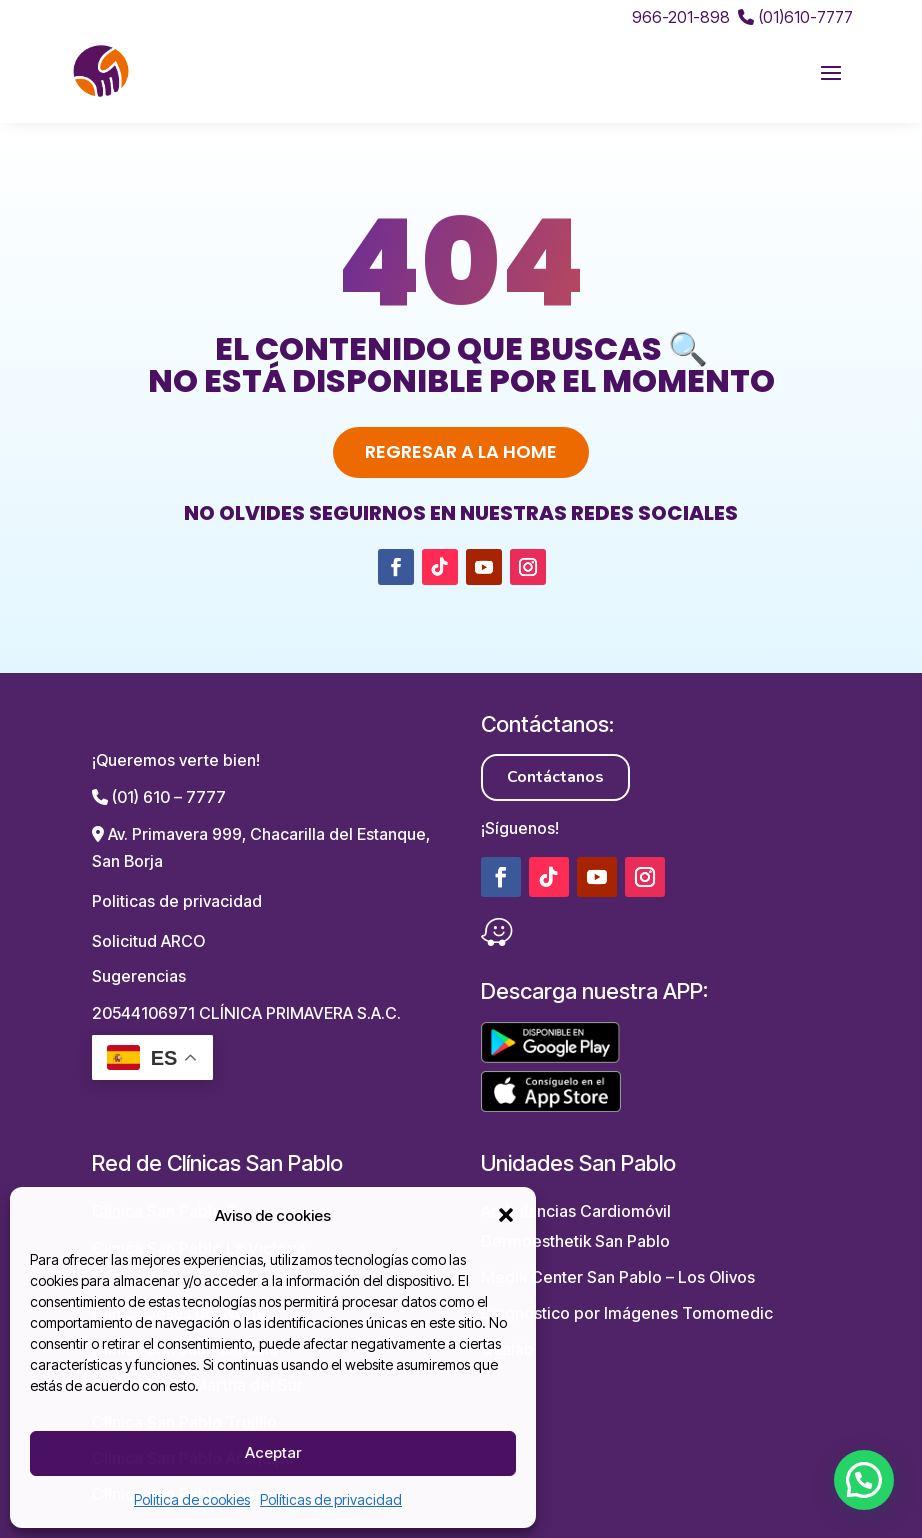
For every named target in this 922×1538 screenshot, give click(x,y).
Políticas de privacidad (331, 1499)
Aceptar (273, 1452)
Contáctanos (555, 777)
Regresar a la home (461, 451)
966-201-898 (681, 17)
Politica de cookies (192, 1499)
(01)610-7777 (795, 17)
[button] (506, 1215)
